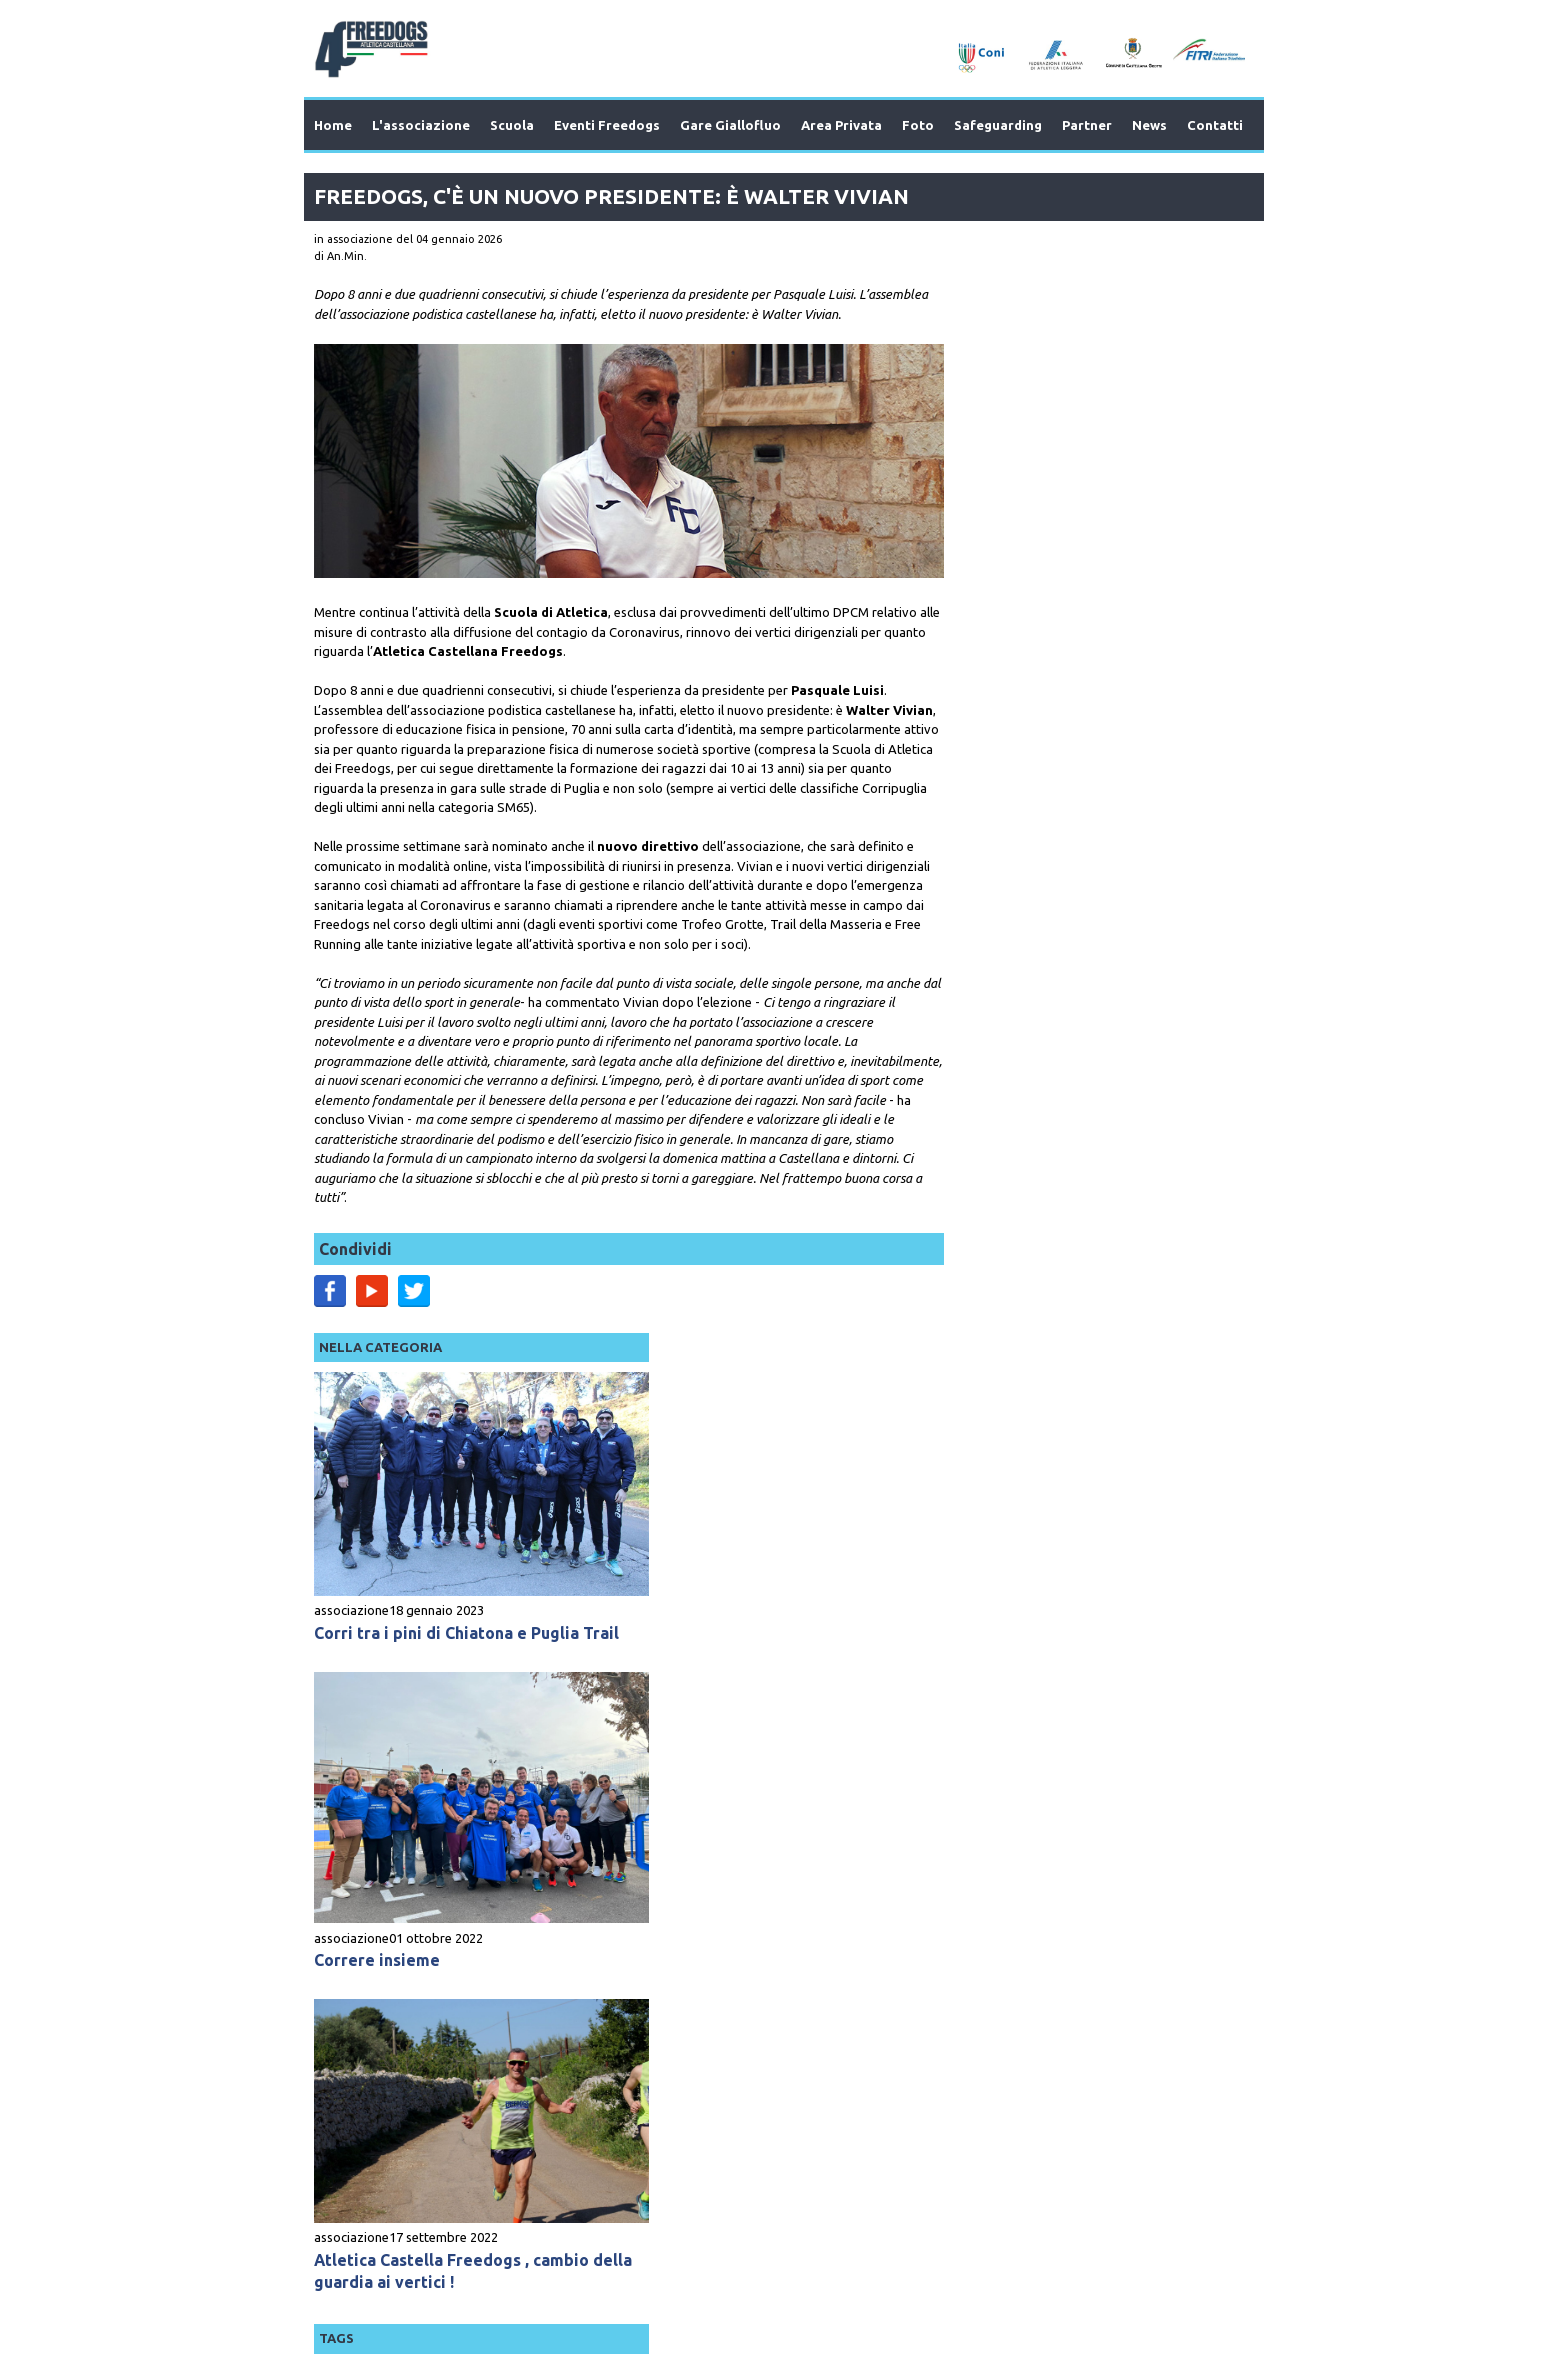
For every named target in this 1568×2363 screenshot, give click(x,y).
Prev (365, 1978)
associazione (977, 505)
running (962, 1339)
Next (1203, 1978)
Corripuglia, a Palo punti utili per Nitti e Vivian (1087, 1372)
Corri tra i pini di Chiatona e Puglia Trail (1073, 538)
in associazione (353, 239)
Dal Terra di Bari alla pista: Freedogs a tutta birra (1088, 1565)
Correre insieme (1003, 834)
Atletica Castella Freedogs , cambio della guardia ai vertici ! (1078, 1120)
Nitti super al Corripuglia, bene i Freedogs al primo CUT (1065, 1758)
